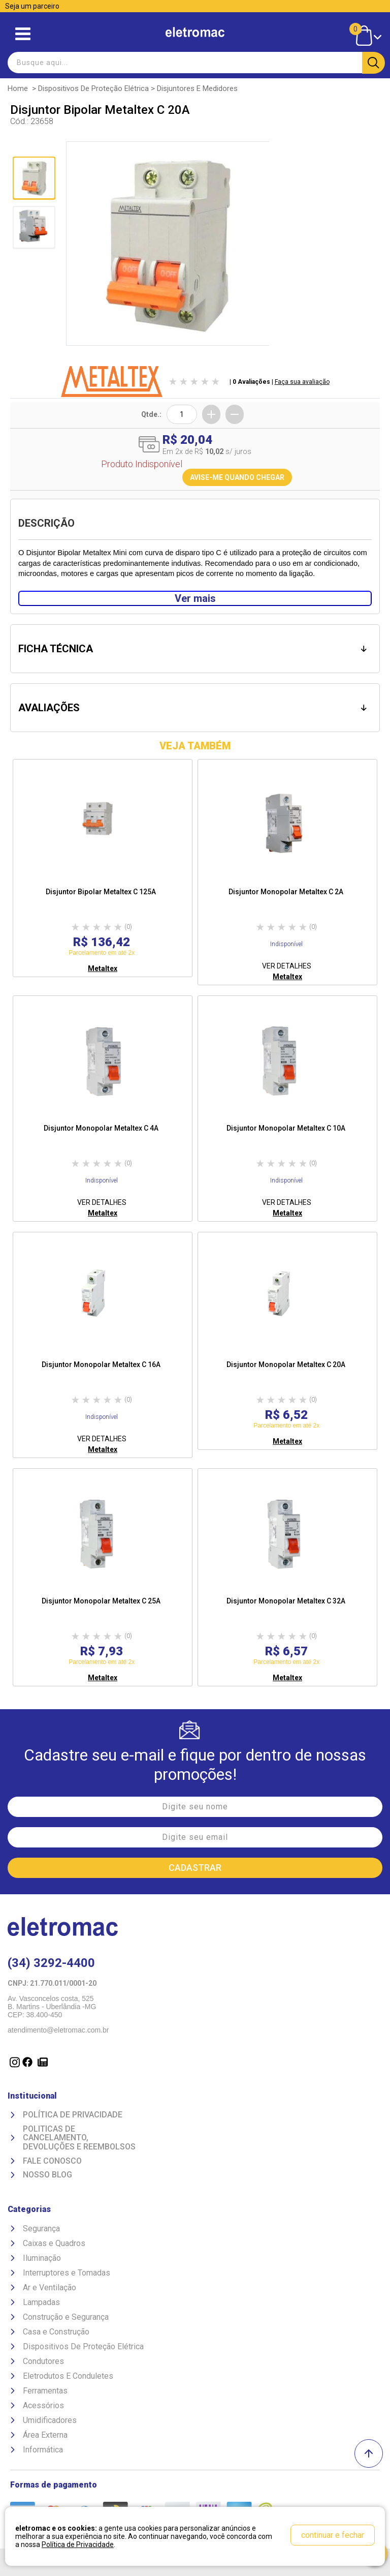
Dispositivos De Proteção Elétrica (93, 88)
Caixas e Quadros (54, 2243)
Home (18, 88)
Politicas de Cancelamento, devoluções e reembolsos (79, 2138)
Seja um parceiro (32, 6)
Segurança (41, 2228)
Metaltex (102, 968)
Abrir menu (23, 33)
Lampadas (41, 2302)
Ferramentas (45, 2391)
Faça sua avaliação (302, 381)
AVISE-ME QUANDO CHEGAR (237, 477)
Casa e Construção (56, 2332)
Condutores (43, 2361)
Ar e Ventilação (49, 2287)
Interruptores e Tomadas (66, 2273)
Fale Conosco (52, 2161)
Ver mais (195, 598)
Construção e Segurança (66, 2317)
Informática (43, 2449)
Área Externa (45, 2435)
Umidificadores (50, 2420)
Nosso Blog (47, 2174)
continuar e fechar (332, 2535)
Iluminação (42, 2258)
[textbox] (195, 62)
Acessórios (43, 2405)
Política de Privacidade (72, 2114)
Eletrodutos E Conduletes (68, 2376)
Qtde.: (151, 414)
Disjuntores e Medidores (197, 88)
